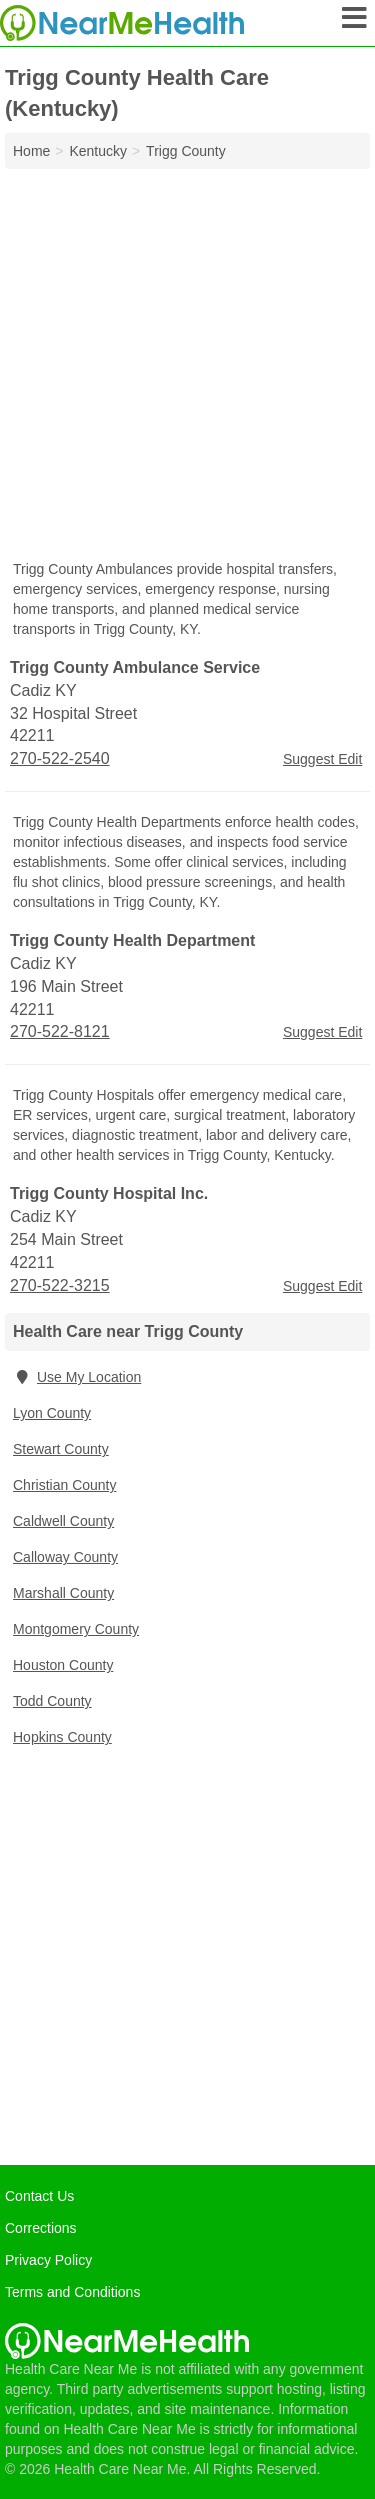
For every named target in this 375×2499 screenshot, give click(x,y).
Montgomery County (76, 1629)
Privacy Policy (48, 2260)
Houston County (63, 1665)
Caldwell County (63, 1521)
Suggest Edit (322, 759)
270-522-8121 (60, 1031)
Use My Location (77, 1377)
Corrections (41, 2228)
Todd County (52, 1701)
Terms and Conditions (72, 2292)
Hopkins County (62, 1737)
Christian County (65, 1485)
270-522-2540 (60, 758)
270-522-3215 (60, 1285)
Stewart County (61, 1449)
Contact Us (39, 2196)
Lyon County (52, 1413)
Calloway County (65, 1557)
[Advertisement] (187, 366)
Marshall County (63, 1593)
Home (31, 151)
